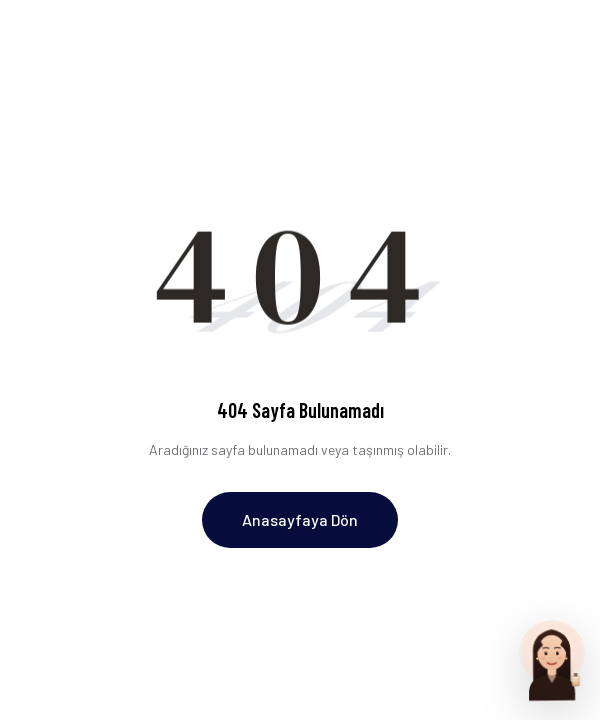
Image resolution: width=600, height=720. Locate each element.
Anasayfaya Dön (300, 519)
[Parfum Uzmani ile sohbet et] (552, 659)
